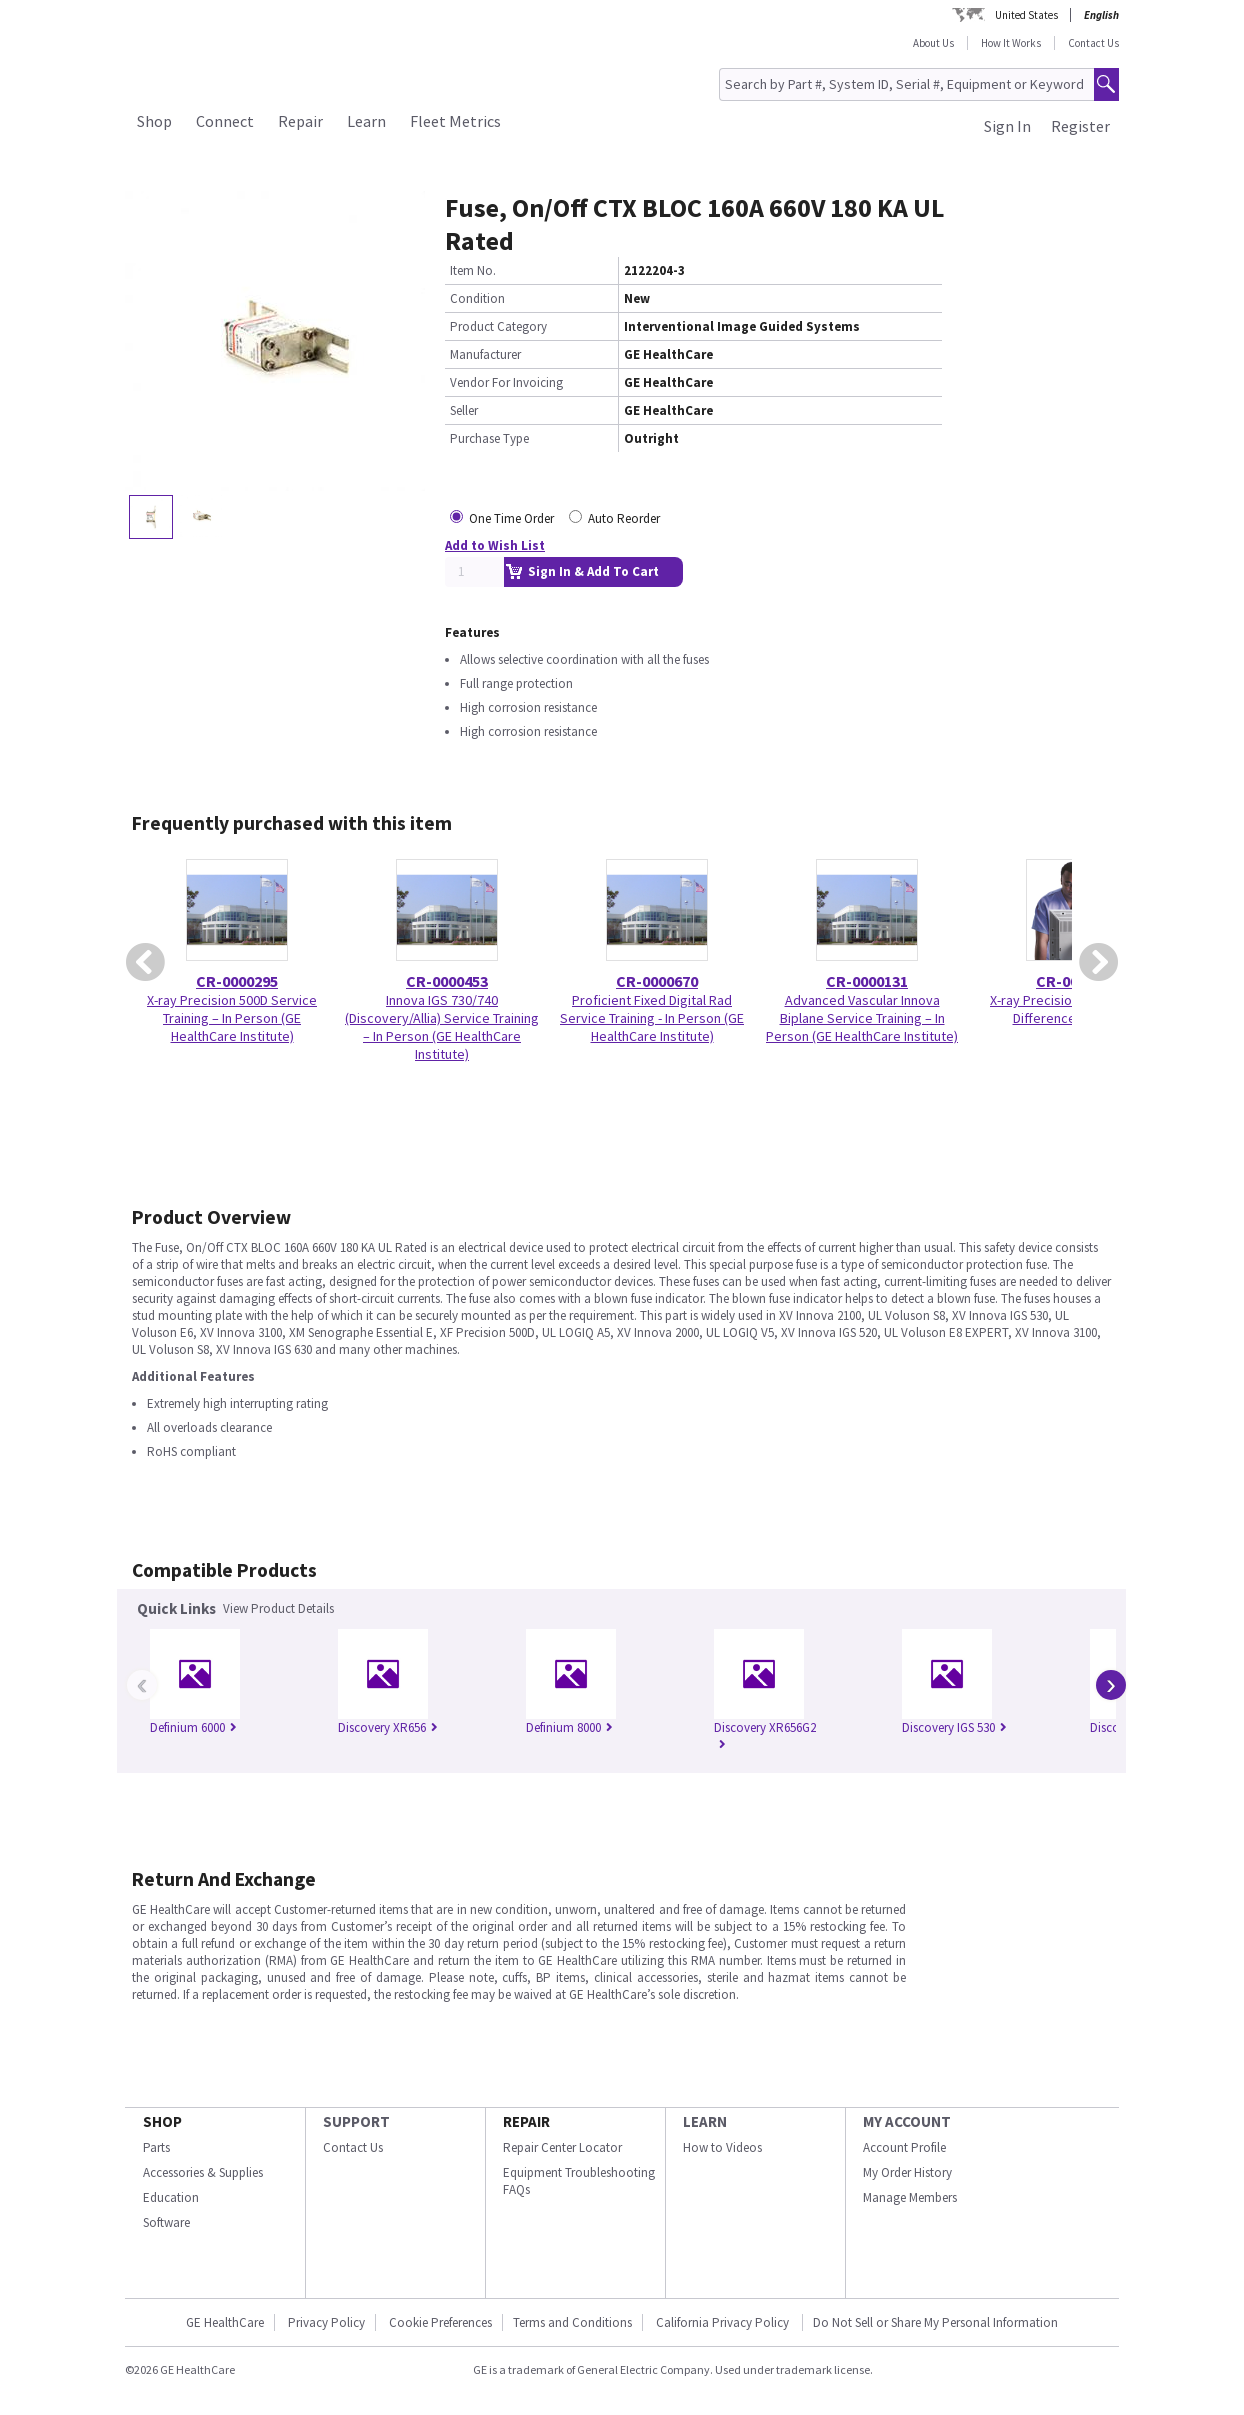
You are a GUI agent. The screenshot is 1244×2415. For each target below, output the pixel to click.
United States (1026, 15)
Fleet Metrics (455, 121)
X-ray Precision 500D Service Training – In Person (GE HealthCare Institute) (232, 1018)
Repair (300, 121)
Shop (154, 121)
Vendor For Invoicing (506, 382)
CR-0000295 (237, 981)
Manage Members (910, 2197)
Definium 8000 (569, 1727)
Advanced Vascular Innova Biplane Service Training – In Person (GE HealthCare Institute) (862, 1018)
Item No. (473, 270)
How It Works (1011, 43)
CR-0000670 (657, 981)
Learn (366, 121)
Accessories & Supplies (203, 2172)
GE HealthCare (225, 2322)
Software (166, 2222)
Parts (156, 2147)
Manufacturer (485, 354)
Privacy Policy (326, 2322)
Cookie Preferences (440, 2322)
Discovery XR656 (388, 1727)
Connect (225, 121)
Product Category (498, 326)
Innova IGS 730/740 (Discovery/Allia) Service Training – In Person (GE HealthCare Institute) (442, 1027)
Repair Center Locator (562, 2147)
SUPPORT (356, 2121)
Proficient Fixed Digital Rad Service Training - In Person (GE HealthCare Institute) (652, 1018)
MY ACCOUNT (907, 2121)
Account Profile (904, 2147)
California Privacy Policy (724, 2322)
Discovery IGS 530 (954, 1727)
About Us (933, 43)
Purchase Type (489, 438)
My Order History (907, 2172)
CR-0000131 (867, 981)
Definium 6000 (193, 1727)
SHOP (162, 2121)
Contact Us (1093, 43)
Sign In (1007, 126)
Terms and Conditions (572, 2322)
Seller (464, 410)
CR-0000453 (447, 981)
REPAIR (526, 2121)
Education (171, 2197)
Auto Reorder (624, 518)
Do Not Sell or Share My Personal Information (935, 2322)
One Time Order (511, 518)
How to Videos (722, 2147)
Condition (477, 298)
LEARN (705, 2121)
